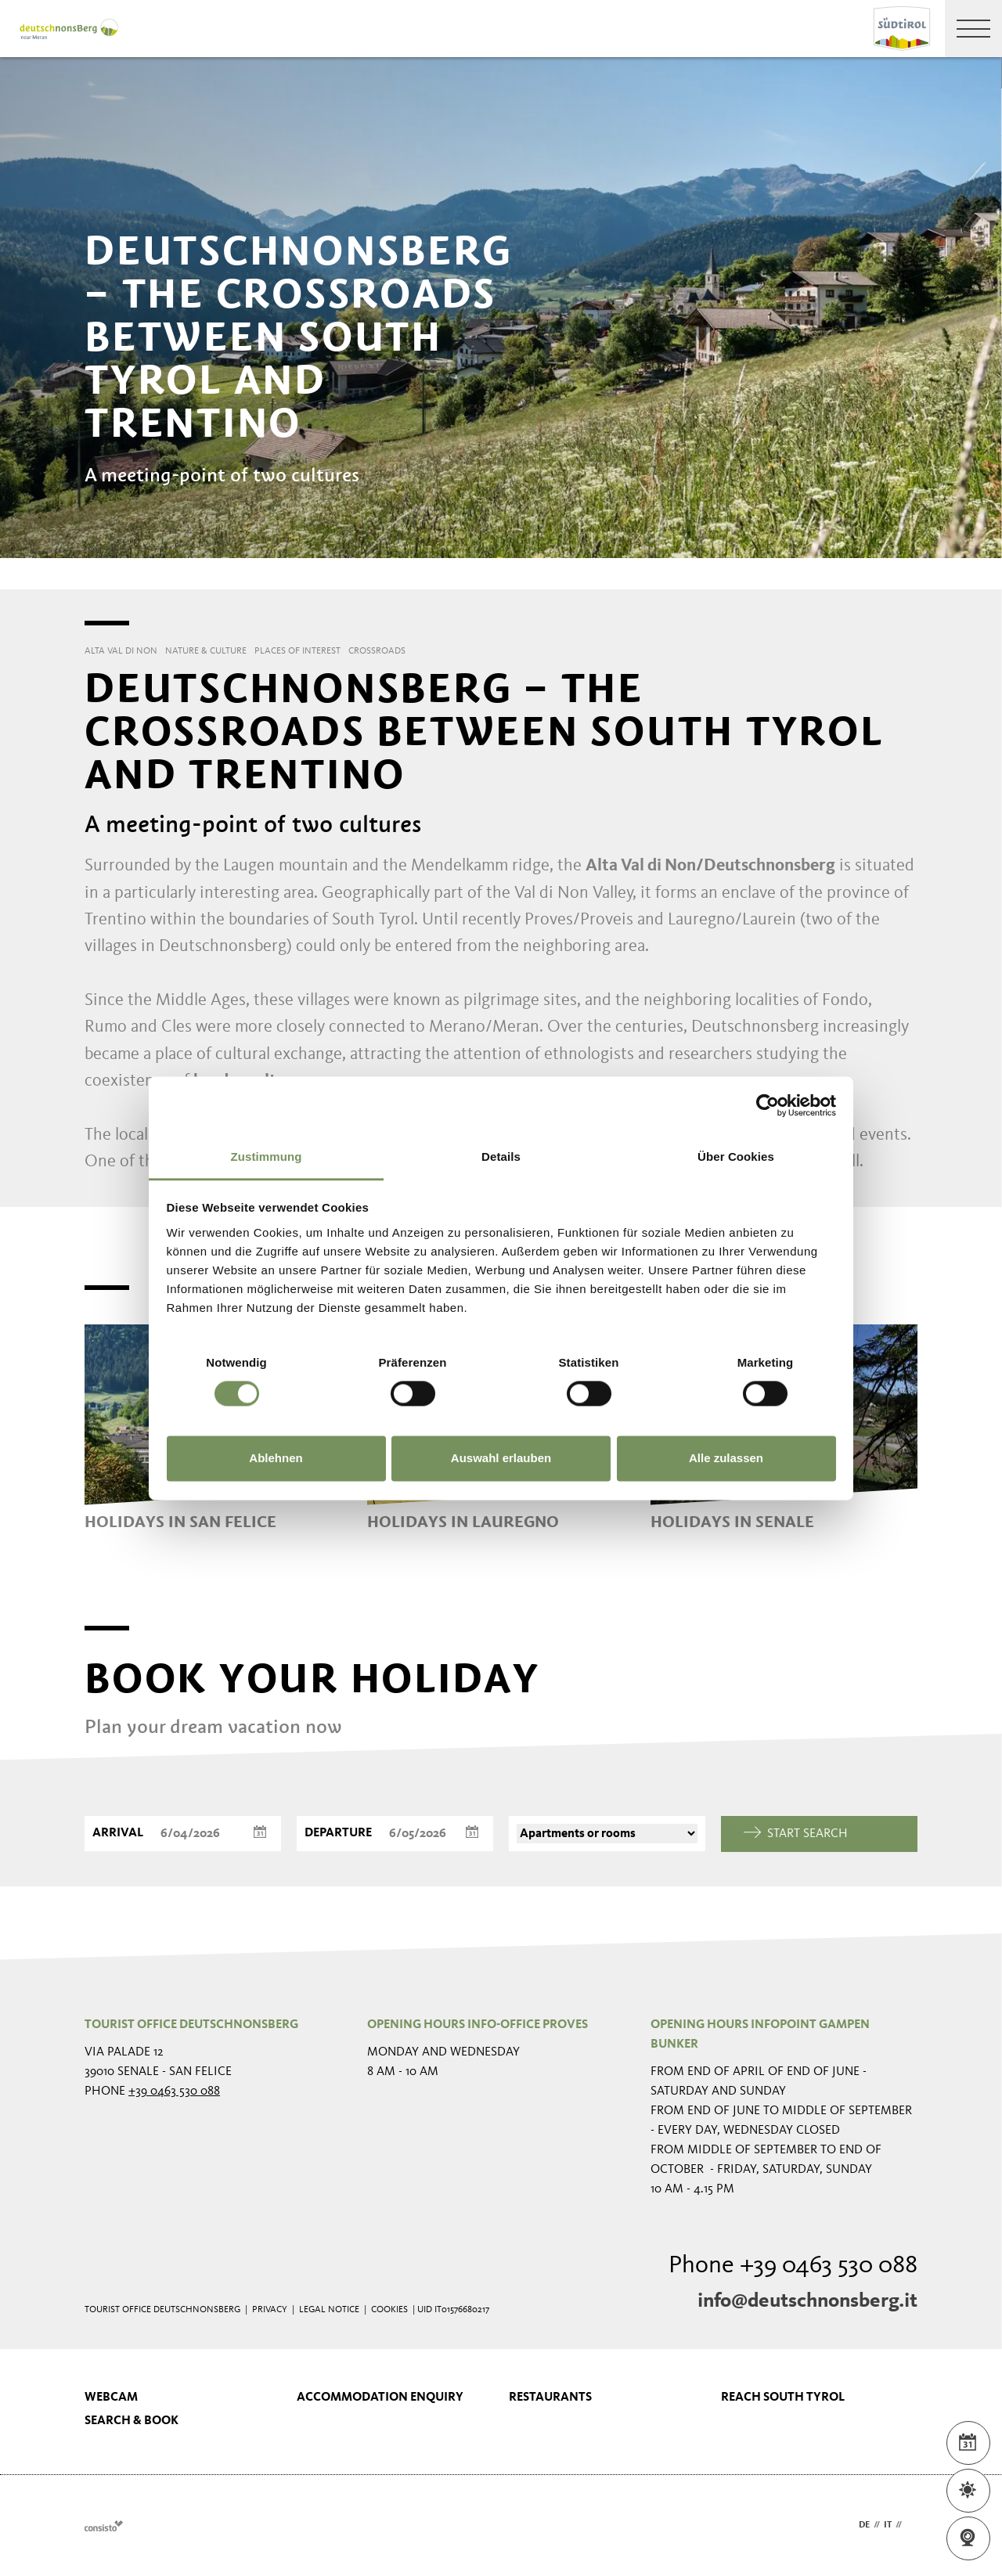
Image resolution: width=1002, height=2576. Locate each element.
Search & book (131, 2421)
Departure (338, 1833)
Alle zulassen (726, 1458)
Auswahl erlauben (501, 1458)
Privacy (269, 2310)
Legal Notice (329, 2310)
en (911, 2525)
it (888, 2525)
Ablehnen (275, 1458)
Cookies (389, 2310)
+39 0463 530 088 (174, 2091)
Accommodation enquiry (380, 2397)
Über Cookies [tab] (735, 1156)
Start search (796, 1834)
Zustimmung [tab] (266, 1156)
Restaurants (550, 2397)
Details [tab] (501, 1156)
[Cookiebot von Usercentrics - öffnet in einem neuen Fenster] (767, 1105)
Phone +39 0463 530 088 (793, 2266)
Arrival (117, 1833)
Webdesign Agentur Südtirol (104, 2525)
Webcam (111, 2397)
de (864, 2525)
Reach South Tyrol (783, 2397)
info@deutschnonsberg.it (807, 2301)
